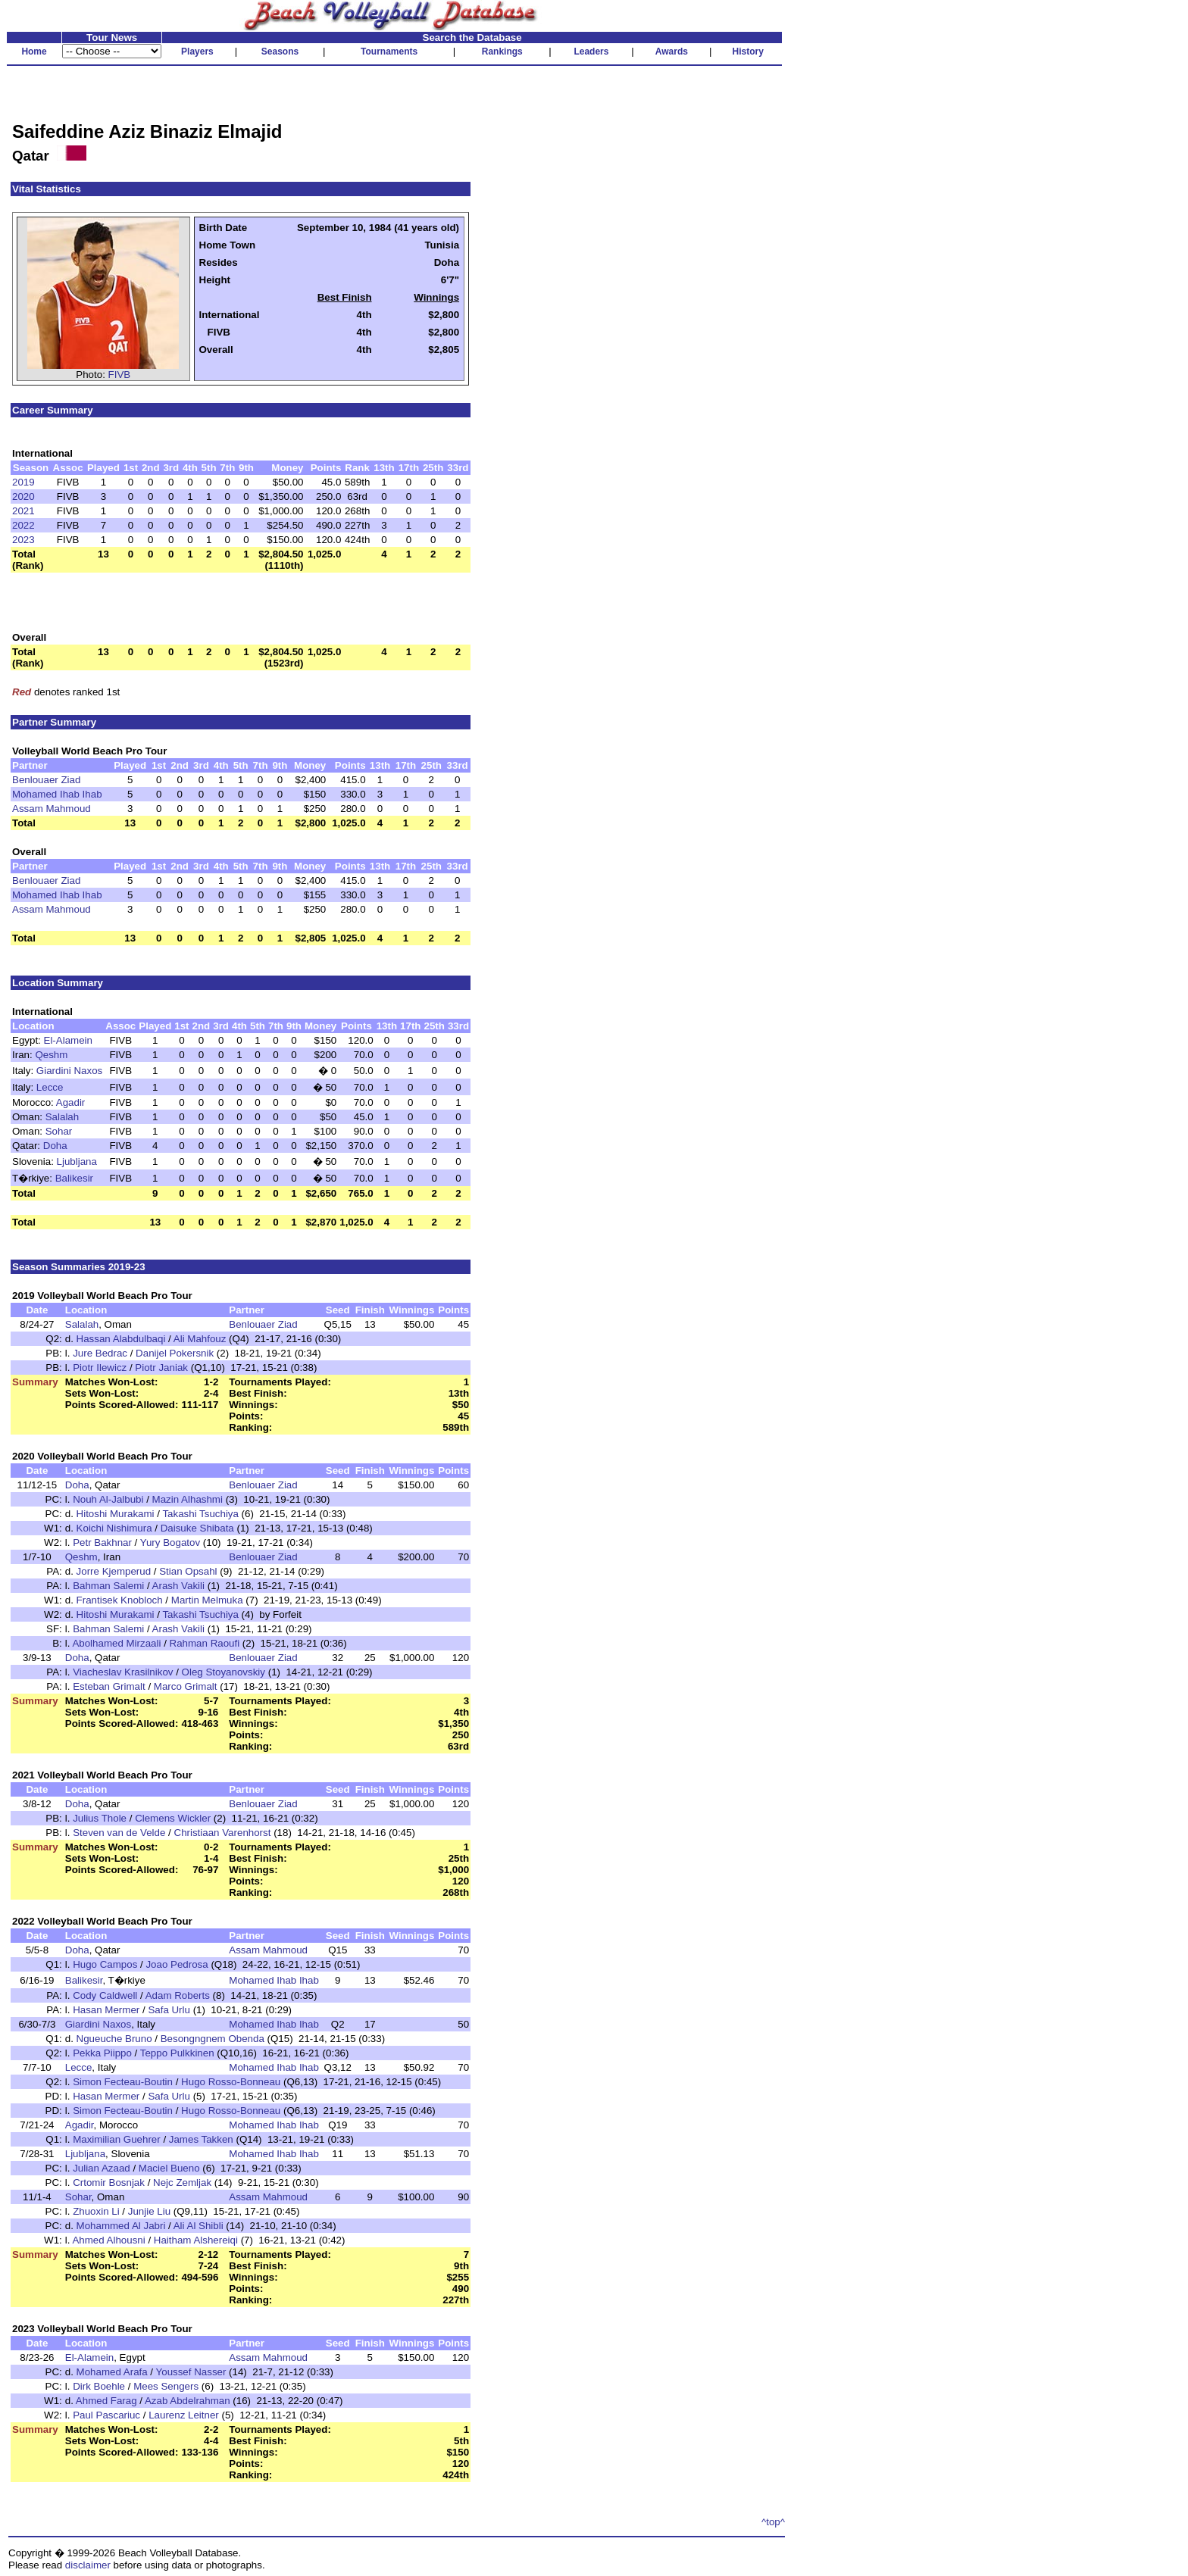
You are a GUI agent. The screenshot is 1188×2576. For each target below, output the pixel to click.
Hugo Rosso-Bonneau (230, 2081)
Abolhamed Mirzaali (116, 1643)
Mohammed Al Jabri (121, 2225)
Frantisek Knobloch (120, 1600)
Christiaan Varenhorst (222, 1832)
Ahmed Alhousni (108, 2240)
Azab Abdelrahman (187, 2400)
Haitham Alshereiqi (196, 2240)
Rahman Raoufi (205, 1643)
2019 (23, 482)
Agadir (71, 1102)
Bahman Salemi (108, 1585)
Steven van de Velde (119, 1832)
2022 (23, 525)
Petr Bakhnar (102, 1542)
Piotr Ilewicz (100, 1367)
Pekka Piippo (102, 2053)
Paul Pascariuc (106, 2415)
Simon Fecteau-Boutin (123, 2081)
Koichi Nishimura (114, 1528)
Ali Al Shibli (199, 2225)
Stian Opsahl (188, 1571)
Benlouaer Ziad (46, 779)
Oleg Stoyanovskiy (223, 1672)
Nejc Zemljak (182, 2182)
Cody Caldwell (105, 1995)
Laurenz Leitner (183, 2415)
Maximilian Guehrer (117, 2139)
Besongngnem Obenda (212, 2038)
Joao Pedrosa (176, 1964)
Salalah (62, 1117)
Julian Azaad (101, 2168)
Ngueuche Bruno (114, 2038)
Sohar (59, 1131)
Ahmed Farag (106, 2400)
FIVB (119, 374)
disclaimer (88, 2565)
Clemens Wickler (173, 1818)
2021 (23, 511)
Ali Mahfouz (200, 1338)
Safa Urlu (169, 2010)
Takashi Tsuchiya (200, 1513)
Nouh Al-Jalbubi (108, 1499)
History (748, 51)
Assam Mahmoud (51, 808)
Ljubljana (77, 1161)
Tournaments (389, 51)
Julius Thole (100, 1818)
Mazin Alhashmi (187, 1499)
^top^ (773, 2522)
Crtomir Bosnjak (109, 2182)
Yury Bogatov (170, 1542)
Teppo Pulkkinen (177, 2053)
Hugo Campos (105, 1964)
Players (197, 51)
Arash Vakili (178, 1585)
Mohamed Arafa (112, 2372)
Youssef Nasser (191, 2372)
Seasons (280, 51)
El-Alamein (68, 1040)
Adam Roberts (177, 1995)
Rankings (502, 51)
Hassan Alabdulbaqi (121, 1338)
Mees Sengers (166, 2386)
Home (33, 51)
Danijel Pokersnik (175, 1353)
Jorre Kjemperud (114, 1571)
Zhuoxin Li (96, 2211)
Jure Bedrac (100, 1353)
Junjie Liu (149, 2211)
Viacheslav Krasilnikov (123, 1672)
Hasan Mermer (106, 2010)
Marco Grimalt (185, 1686)
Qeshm (51, 1054)
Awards (671, 51)
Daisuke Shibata (197, 1528)
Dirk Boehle (99, 2386)
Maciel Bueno (169, 2168)
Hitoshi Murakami (116, 1513)
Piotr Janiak (161, 1367)
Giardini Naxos (69, 1070)
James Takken (201, 2139)
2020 (23, 496)
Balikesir (74, 1178)
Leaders (591, 51)
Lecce (50, 1087)
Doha (55, 1145)
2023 (23, 539)
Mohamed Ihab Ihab (57, 794)
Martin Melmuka (207, 1600)
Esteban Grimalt (109, 1686)
